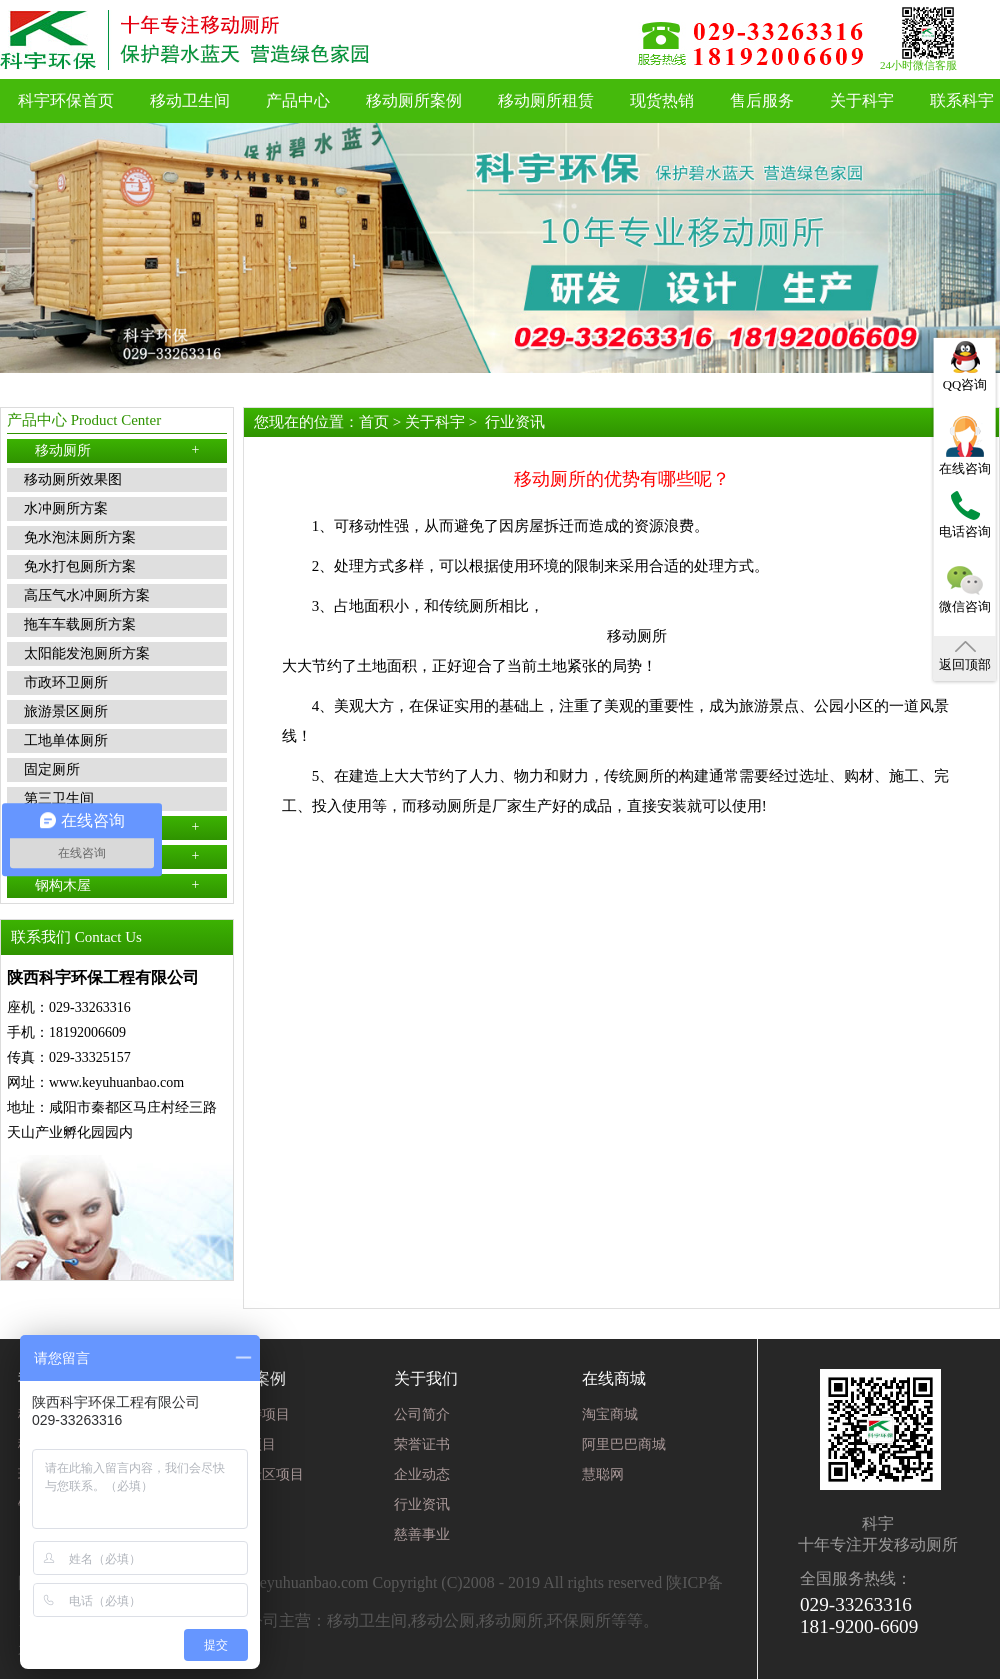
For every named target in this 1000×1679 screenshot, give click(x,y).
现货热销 (662, 100)
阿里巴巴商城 (624, 1444)
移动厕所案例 (414, 100)
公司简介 (422, 1414)
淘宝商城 (610, 1414)
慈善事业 (422, 1534)
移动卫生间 (190, 100)
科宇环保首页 (66, 100)
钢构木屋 (117, 885)
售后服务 (762, 100)
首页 (374, 422)
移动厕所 (117, 450)
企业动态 (422, 1474)
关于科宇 (862, 100)
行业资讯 (515, 422)
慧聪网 (603, 1474)
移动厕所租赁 (546, 100)
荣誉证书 (422, 1444)
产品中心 (298, 100)
